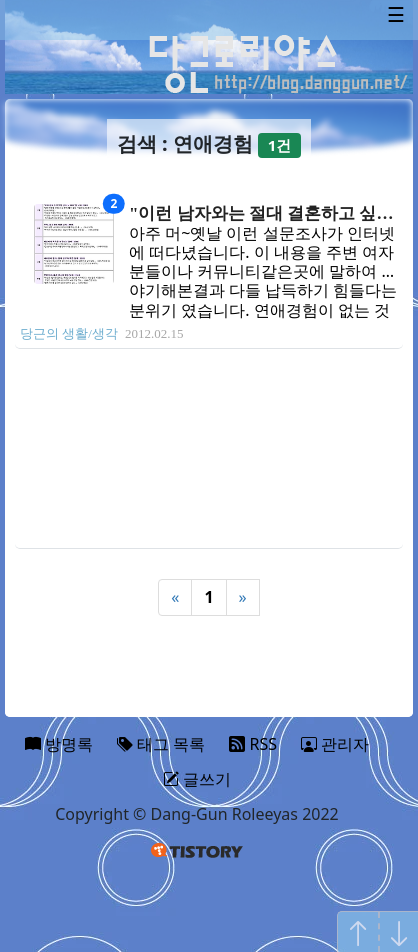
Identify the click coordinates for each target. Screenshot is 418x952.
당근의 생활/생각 (69, 333)
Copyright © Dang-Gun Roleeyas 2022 (197, 814)
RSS (253, 744)
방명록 (59, 744)
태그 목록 (161, 744)
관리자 (335, 744)
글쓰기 (197, 779)
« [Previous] (175, 597)
